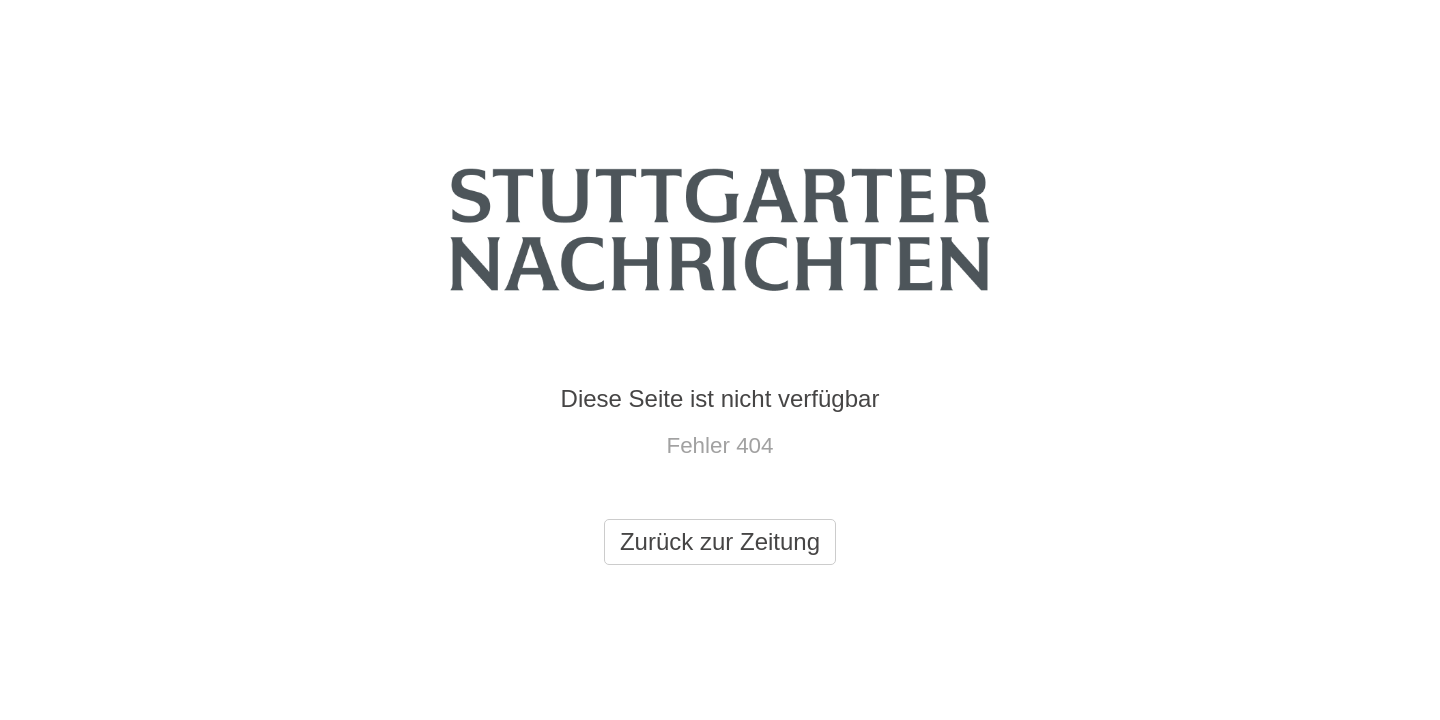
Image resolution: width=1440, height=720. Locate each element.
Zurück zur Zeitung (720, 541)
